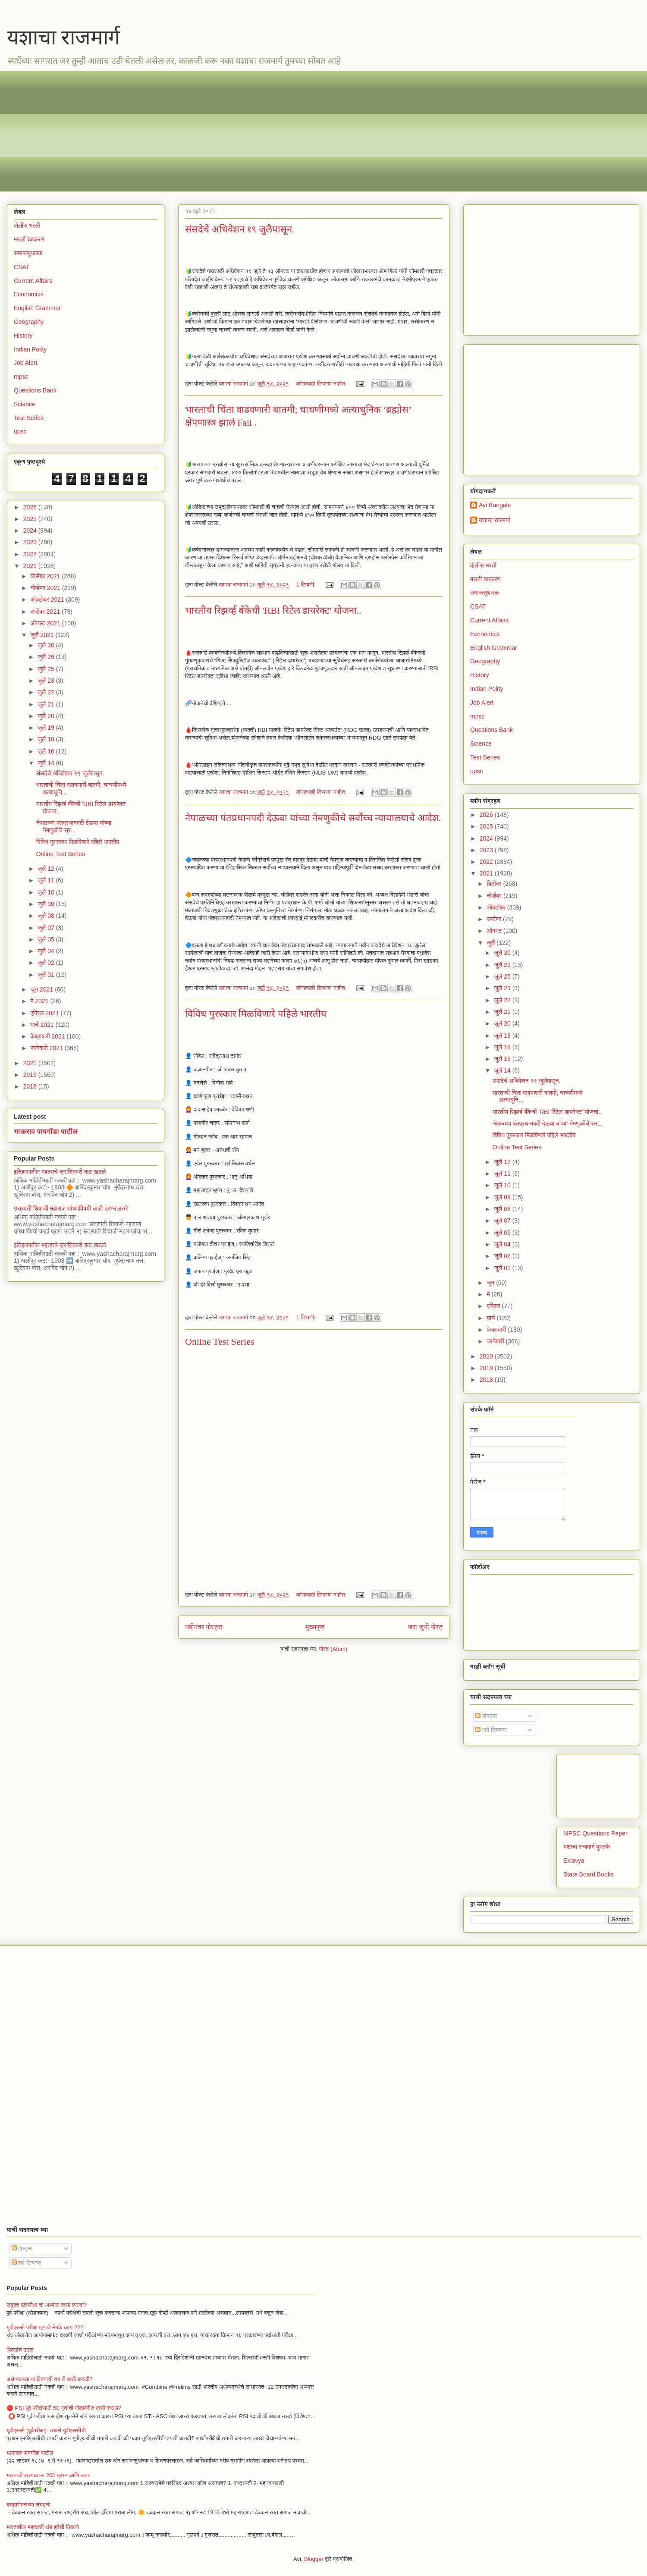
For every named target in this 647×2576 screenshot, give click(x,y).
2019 (30, 1074)
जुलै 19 (47, 727)
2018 (30, 1086)
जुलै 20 (47, 715)
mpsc (21, 376)
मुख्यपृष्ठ (315, 1627)
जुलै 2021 (42, 634)
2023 (30, 542)
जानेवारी (496, 1341)
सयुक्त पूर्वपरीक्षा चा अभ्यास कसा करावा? (46, 2305)
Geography (29, 321)
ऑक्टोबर (497, 907)
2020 (30, 1063)
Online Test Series (219, 1341)
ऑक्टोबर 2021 (48, 599)
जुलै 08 (47, 915)
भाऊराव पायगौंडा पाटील (46, 1131)
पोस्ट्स (486, 1716)
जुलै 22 (47, 692)
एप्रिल (494, 1305)
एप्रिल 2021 (45, 1013)
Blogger (314, 2559)
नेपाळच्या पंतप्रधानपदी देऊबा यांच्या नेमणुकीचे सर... (73, 826)
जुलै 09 (47, 904)
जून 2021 (42, 989)
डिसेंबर (495, 883)
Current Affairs (33, 280)
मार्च (491, 1318)
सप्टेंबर (495, 919)
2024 (30, 530)
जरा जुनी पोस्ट (425, 1627)
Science (24, 404)
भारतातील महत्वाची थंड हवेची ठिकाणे (42, 2527)
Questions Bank (35, 390)
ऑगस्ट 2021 (46, 623)
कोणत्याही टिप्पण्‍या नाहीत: (322, 383)
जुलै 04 (47, 951)
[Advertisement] (272, 131)
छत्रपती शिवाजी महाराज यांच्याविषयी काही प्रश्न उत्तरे (71, 1208)
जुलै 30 (47, 645)
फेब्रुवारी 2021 (48, 1036)
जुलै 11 (47, 880)
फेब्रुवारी (497, 1329)
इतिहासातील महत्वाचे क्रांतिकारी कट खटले (60, 1171)
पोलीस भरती (27, 225)
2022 (30, 554)
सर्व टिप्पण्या (491, 1729)
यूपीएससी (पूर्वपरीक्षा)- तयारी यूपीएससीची (46, 2430)
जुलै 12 (47, 868)
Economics (28, 294)
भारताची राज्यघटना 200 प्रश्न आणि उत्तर (48, 2475)
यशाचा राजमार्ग (63, 37)
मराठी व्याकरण (29, 239)
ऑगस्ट (495, 930)
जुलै (491, 942)
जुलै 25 (47, 668)
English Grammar (37, 307)
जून (491, 1282)
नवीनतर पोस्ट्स (204, 1627)
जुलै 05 (47, 939)
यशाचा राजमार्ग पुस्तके (586, 1846)
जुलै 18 (47, 739)
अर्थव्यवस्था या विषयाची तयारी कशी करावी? (49, 2379)
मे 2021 (40, 1001)
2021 (30, 565)
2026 (30, 507)
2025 (30, 518)
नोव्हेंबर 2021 (46, 587)
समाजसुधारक (28, 253)
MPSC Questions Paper (595, 1833)
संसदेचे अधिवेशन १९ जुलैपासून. (239, 229)
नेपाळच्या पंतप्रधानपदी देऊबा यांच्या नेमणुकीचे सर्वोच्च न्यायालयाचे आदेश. (313, 818)
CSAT (21, 267)
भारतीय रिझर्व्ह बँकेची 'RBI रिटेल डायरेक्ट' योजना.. (273, 610)
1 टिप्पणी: (306, 584)
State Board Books (588, 1874)
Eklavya (573, 1860)
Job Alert (25, 362)
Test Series (29, 417)
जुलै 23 (47, 680)
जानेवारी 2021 (47, 1048)
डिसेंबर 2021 (46, 576)
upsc (20, 431)
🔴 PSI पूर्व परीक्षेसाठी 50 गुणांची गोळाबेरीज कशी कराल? (63, 2408)
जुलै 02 (47, 962)
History (23, 335)
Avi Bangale (495, 505)
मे (489, 1294)
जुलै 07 (47, 927)
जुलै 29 (47, 656)
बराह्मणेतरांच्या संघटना (28, 2504)
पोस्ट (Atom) (333, 1649)
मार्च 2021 (42, 1024)
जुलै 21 (47, 704)
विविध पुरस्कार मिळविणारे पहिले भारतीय (256, 1013)
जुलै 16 (47, 751)
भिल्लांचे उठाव (20, 2350)
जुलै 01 (47, 974)
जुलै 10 (47, 892)
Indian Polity (30, 349)
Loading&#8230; (262, 1465)
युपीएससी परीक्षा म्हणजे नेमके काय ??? (45, 2327)
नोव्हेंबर (495, 895)
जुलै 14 (47, 762)
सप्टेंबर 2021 (46, 611)
